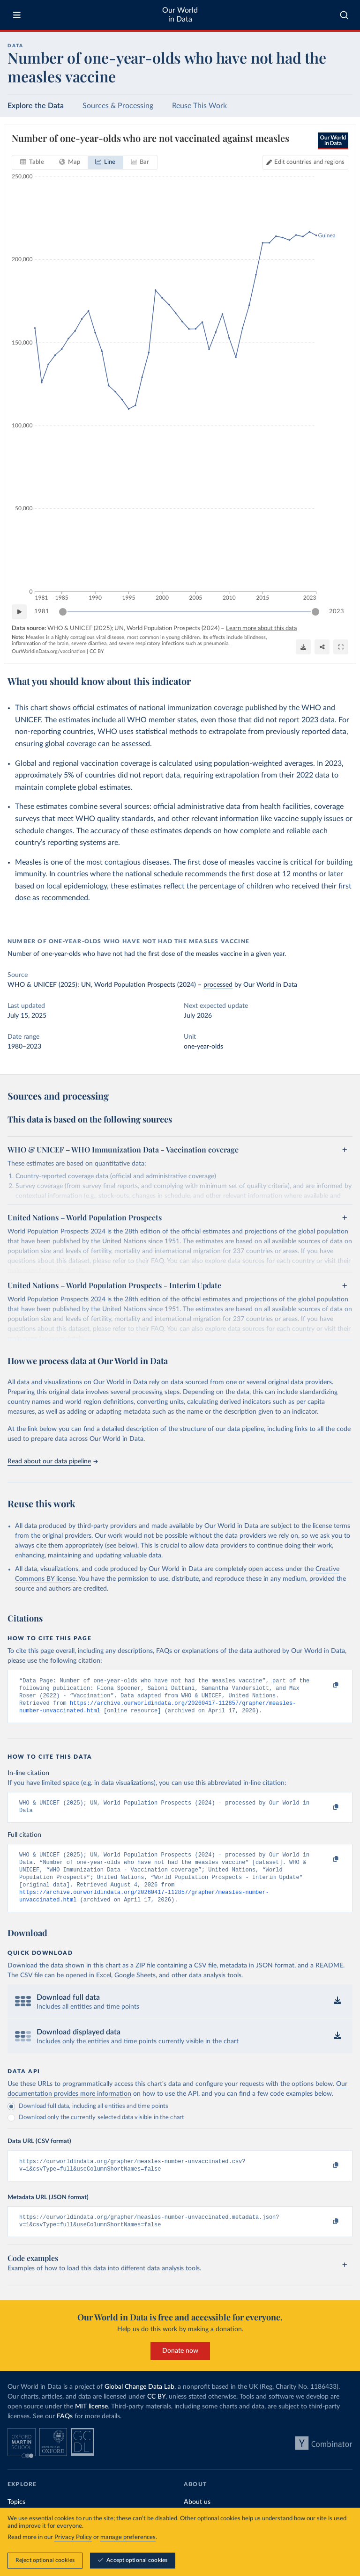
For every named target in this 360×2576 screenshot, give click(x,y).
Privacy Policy (73, 2537)
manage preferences (128, 2537)
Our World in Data (180, 15)
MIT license (91, 2423)
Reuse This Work (199, 106)
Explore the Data (36, 106)
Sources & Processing (117, 106)
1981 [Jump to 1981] (41, 611)
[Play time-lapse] (19, 611)
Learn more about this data (261, 628)
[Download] (303, 646)
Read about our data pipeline (53, 1461)
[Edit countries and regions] (305, 162)
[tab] (32, 162)
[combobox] (344, 15)
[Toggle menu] (17, 15)
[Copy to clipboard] (326, 1685)
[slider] (62, 611)
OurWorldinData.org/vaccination (48, 650)
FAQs (65, 2433)
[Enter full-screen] (340, 646)
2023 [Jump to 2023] (336, 611)
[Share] (322, 646)
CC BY (97, 650)
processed (217, 985)
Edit (309, 162)
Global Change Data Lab (139, 2403)
